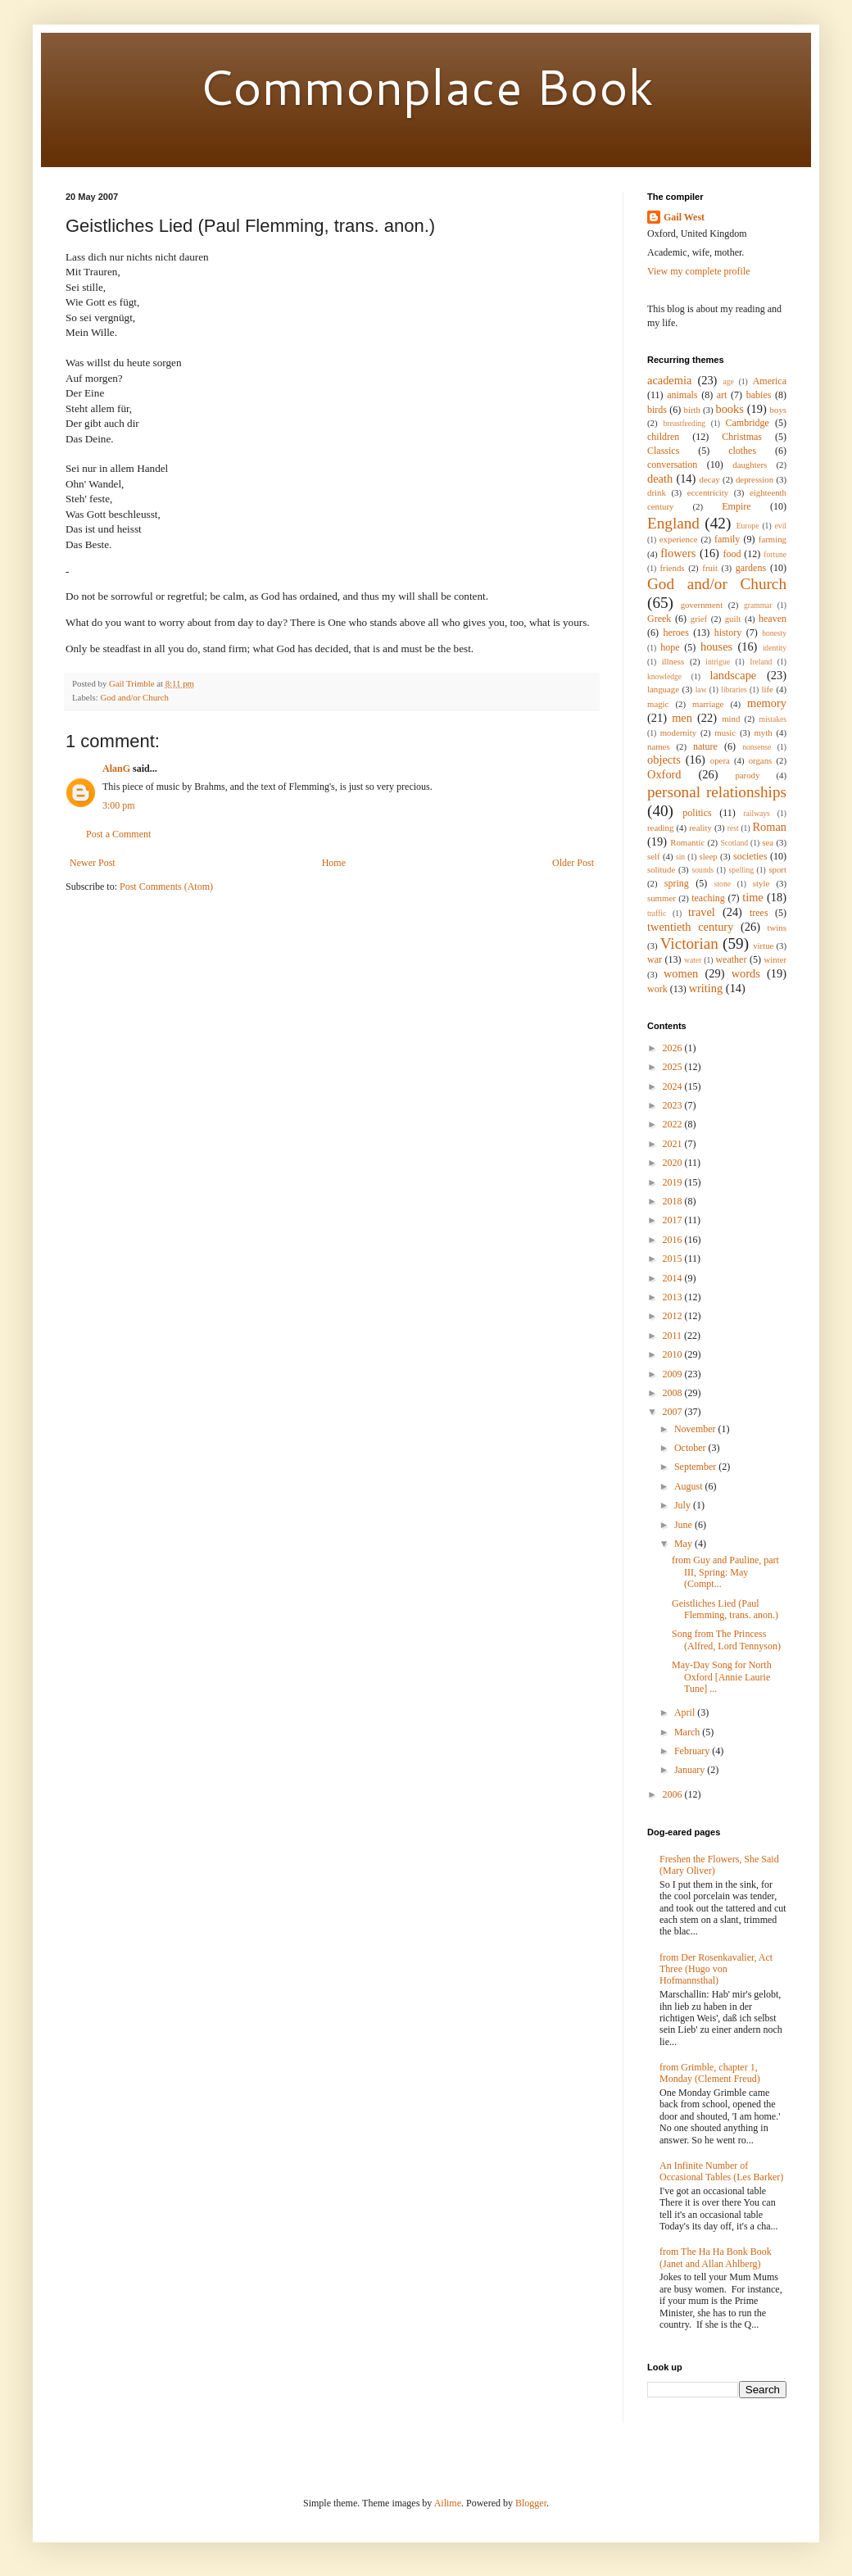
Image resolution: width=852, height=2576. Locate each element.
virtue (763, 945)
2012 (674, 1316)
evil (780, 525)
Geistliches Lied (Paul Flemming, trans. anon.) (725, 1609)
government (702, 605)
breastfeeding (684, 423)
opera (720, 760)
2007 (674, 1411)
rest (733, 827)
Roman (769, 826)
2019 (674, 1182)
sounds (703, 869)
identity (774, 647)
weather (730, 959)
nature (705, 746)
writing (706, 988)
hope (669, 647)
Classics (663, 450)
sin (680, 856)
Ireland (761, 661)
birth (692, 410)
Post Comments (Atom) (166, 886)
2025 (674, 1067)
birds (657, 409)
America (769, 381)
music (725, 732)
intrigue (717, 661)
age (728, 381)
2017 (674, 1220)
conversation (672, 464)
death (660, 478)
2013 (674, 1297)
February (693, 1751)
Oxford (664, 774)
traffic (656, 913)
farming (772, 539)
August (689, 1486)
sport (777, 869)
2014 (674, 1278)
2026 (674, 1048)
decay (710, 479)
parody (747, 775)
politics (696, 813)
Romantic (687, 842)
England (673, 523)
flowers (678, 553)
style (761, 883)
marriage (707, 704)
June (684, 1525)
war (654, 959)
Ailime (447, 2503)
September (696, 1466)
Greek (659, 618)
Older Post (573, 862)
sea (767, 842)
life (767, 689)
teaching (708, 898)
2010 (674, 1354)
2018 (674, 1201)
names (658, 746)
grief (699, 619)
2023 (674, 1105)
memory (766, 703)
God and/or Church (134, 697)
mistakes (772, 718)
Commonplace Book (426, 85)
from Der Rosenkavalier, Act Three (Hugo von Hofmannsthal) (716, 1969)
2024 (674, 1086)
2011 (674, 1335)
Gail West (684, 217)
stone (722, 883)
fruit (710, 568)
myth (763, 732)
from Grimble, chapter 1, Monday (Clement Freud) (709, 2072)
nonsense (756, 746)
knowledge (664, 676)
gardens (751, 568)
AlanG (116, 768)
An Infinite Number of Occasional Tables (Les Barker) (721, 2171)
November (696, 1429)
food (732, 554)
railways (756, 813)
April (685, 1712)
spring (676, 883)
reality (700, 827)
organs (761, 760)
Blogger (530, 2503)
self (653, 856)
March (688, 1732)
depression (754, 479)
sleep (708, 856)
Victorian (689, 943)
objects (664, 759)
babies (759, 395)
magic (657, 704)
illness (673, 661)
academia (669, 380)
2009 (674, 1374)
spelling (741, 869)
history (727, 632)
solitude (661, 869)
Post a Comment (118, 834)
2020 (674, 1162)
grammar (758, 605)
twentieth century (690, 926)
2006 (674, 1794)
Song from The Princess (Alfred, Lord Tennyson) (726, 1639)
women (681, 973)
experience (678, 539)
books (729, 408)
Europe (747, 525)
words (746, 973)
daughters (749, 464)
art (722, 395)
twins (777, 927)
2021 (674, 1144)
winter (775, 959)
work (657, 989)
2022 (674, 1124)
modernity (678, 732)
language (663, 689)
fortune (775, 554)
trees (759, 912)
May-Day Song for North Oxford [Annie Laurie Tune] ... (722, 1676)
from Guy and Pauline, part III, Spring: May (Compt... (725, 1572)
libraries (733, 689)
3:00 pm (118, 805)
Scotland (734, 842)
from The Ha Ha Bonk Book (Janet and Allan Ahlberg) (715, 2257)
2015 (674, 1258)
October (691, 1448)
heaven (772, 618)
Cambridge (747, 423)
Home (334, 862)
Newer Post (93, 862)
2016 (674, 1239)
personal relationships (716, 791)
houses (716, 646)
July (683, 1505)
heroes (676, 632)
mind (731, 718)
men (682, 717)
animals (682, 395)
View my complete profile (698, 271)
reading (660, 827)
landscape (732, 675)
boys (778, 410)
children (663, 436)
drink (656, 492)
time (753, 897)
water (692, 959)
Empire (736, 506)
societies (750, 856)
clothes (742, 450)
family (727, 539)
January (690, 1770)
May (684, 1543)
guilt (733, 619)
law (701, 689)
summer (661, 898)
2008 (674, 1393)
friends (672, 568)
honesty (774, 632)
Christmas (742, 436)
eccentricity (707, 492)
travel (701, 911)
